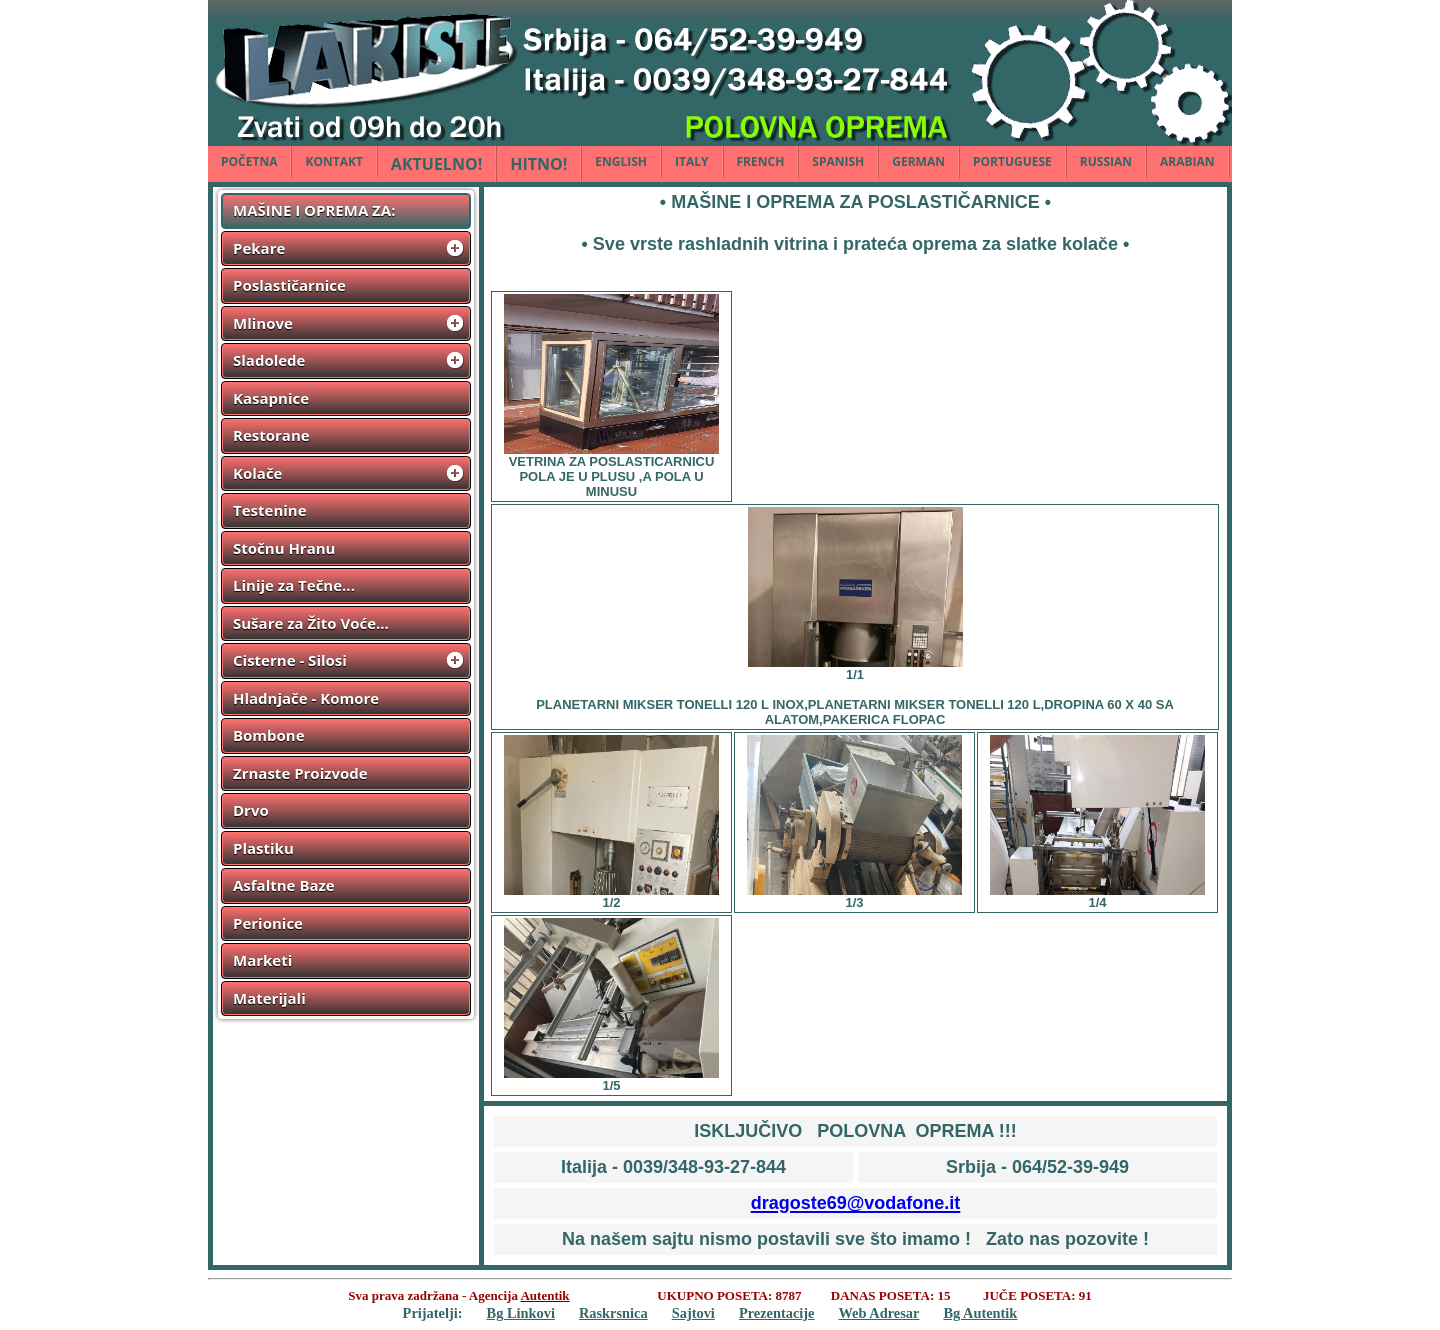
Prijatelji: (433, 1313)
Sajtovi (693, 1313)
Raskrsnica (613, 1313)
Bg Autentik (980, 1313)
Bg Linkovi (521, 1313)
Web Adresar (879, 1313)
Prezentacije (777, 1313)
